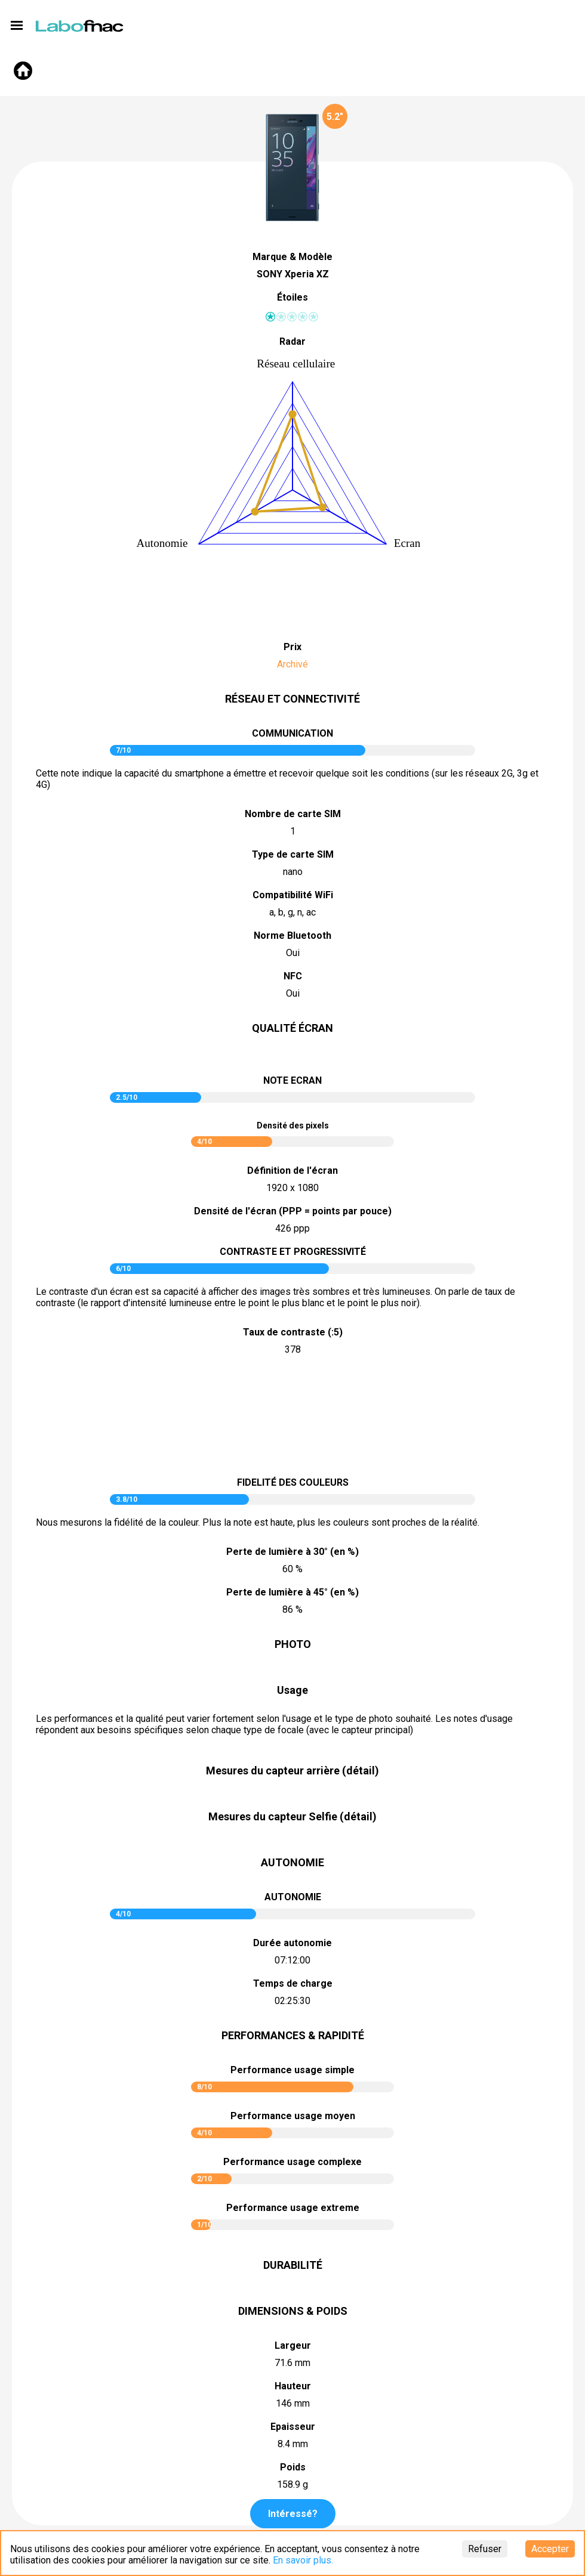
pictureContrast (292, 1417)
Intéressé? (293, 2513)
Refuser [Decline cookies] (484, 2549)
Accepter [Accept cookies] (550, 2549)
